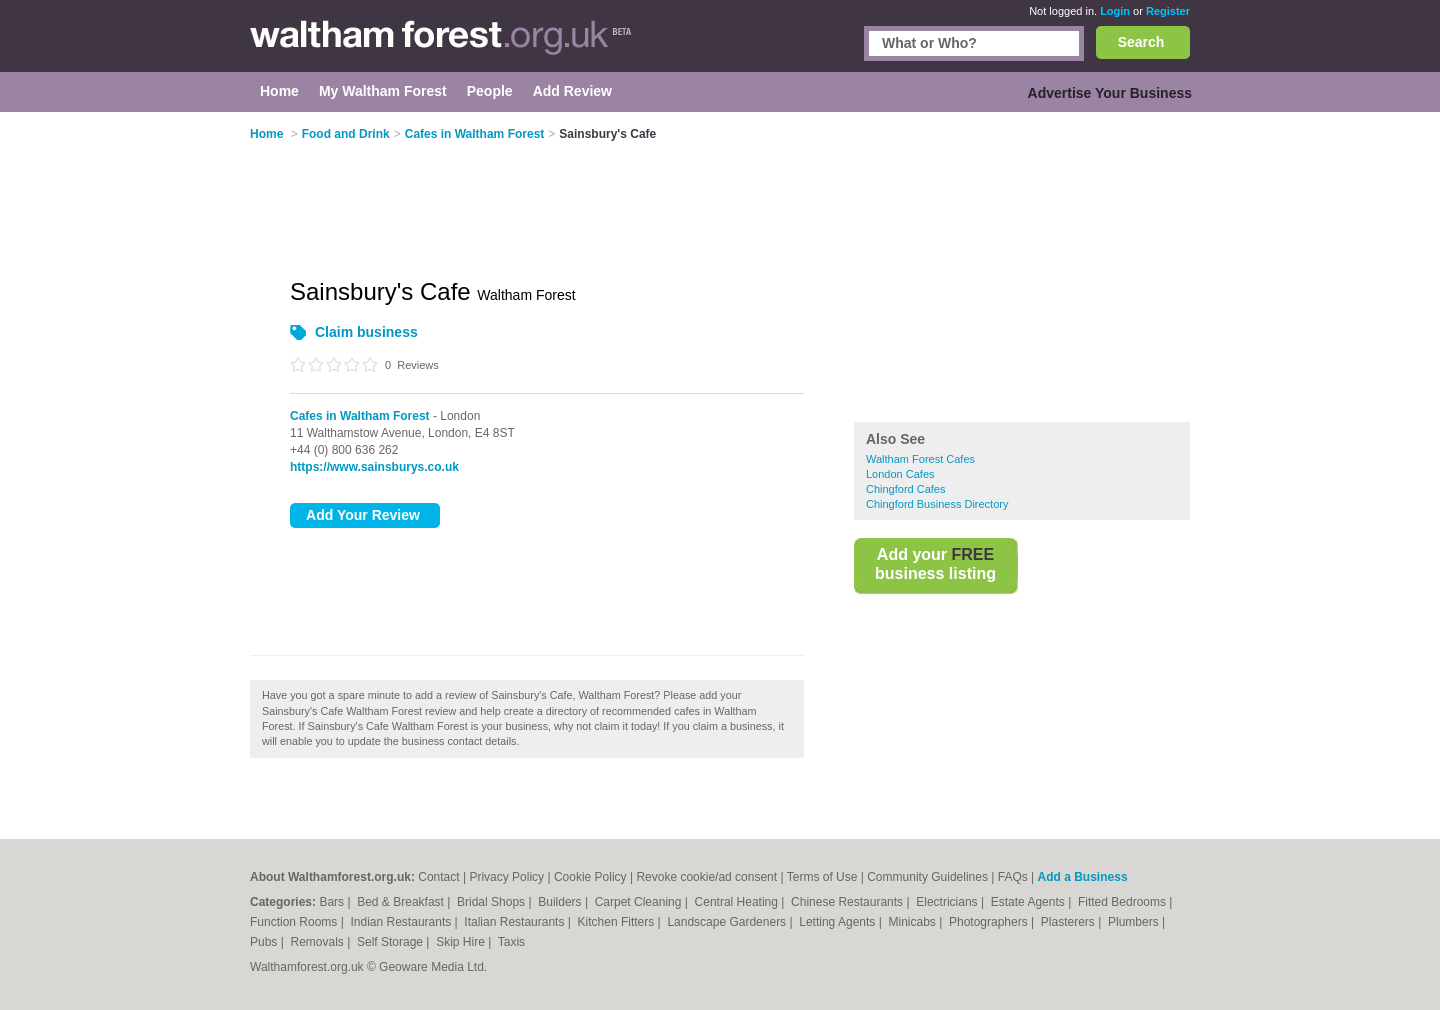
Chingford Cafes (906, 489)
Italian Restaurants (515, 922)
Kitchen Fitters (618, 922)
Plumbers (1135, 922)
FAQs (1013, 877)
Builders (561, 902)
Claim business (366, 332)
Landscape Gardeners (728, 922)
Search (1141, 42)
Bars (333, 902)
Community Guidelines (927, 877)
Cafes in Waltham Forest (360, 416)
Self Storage (391, 942)
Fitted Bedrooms (1123, 902)
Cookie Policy (590, 877)
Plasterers (1069, 922)
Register (1168, 11)
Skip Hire (462, 942)
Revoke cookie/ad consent (706, 877)
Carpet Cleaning (640, 902)
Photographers (990, 922)
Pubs (265, 942)
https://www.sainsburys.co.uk (374, 467)
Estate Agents (1029, 902)
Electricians (948, 902)
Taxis (511, 942)
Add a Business (1083, 877)
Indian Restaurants (403, 922)
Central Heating (738, 902)
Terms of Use (822, 877)
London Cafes (900, 474)
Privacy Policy (506, 877)
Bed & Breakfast (402, 902)
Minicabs (913, 922)
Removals (318, 942)
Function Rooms (295, 922)
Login (1115, 11)
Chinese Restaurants (848, 902)
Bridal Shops (492, 902)
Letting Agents (838, 922)
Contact (438, 877)
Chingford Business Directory (937, 504)
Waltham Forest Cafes (920, 459)
